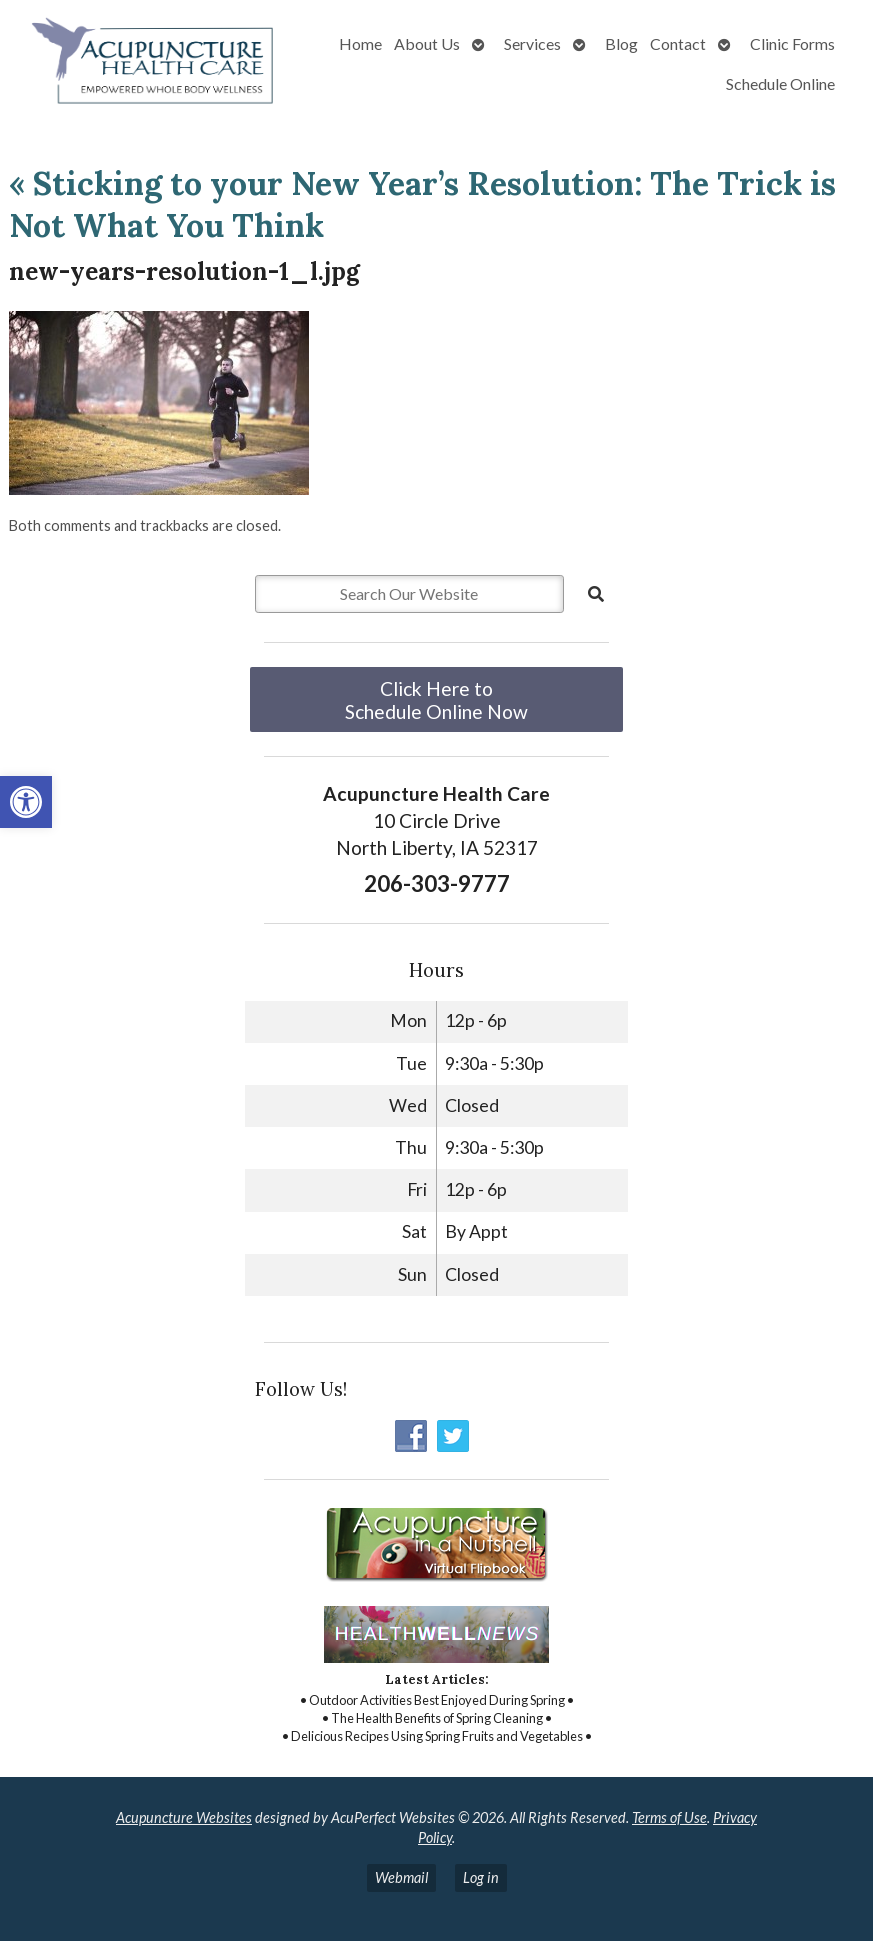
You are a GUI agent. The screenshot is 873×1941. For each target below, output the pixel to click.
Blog (621, 43)
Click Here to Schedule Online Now (436, 700)
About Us (427, 43)
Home (360, 43)
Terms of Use (669, 1817)
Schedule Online (780, 83)
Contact (678, 43)
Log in (481, 1877)
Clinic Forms (792, 43)
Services (532, 43)
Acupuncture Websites (184, 1817)
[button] (26, 802)
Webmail (401, 1877)
